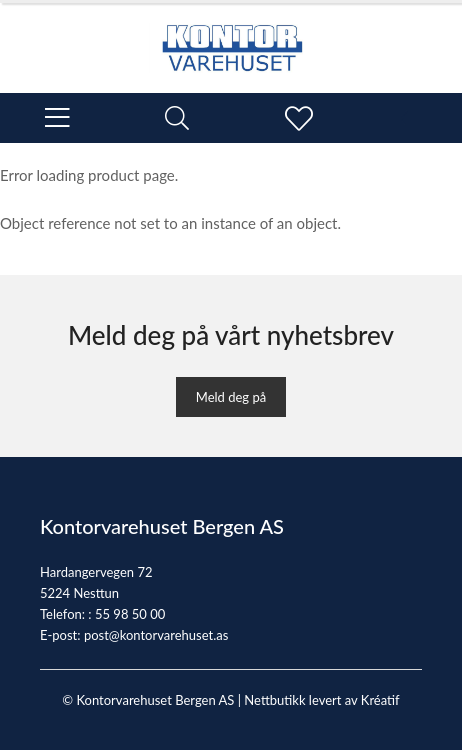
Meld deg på (231, 397)
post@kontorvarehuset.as (156, 635)
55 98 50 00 (130, 614)
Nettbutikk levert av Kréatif (321, 700)
